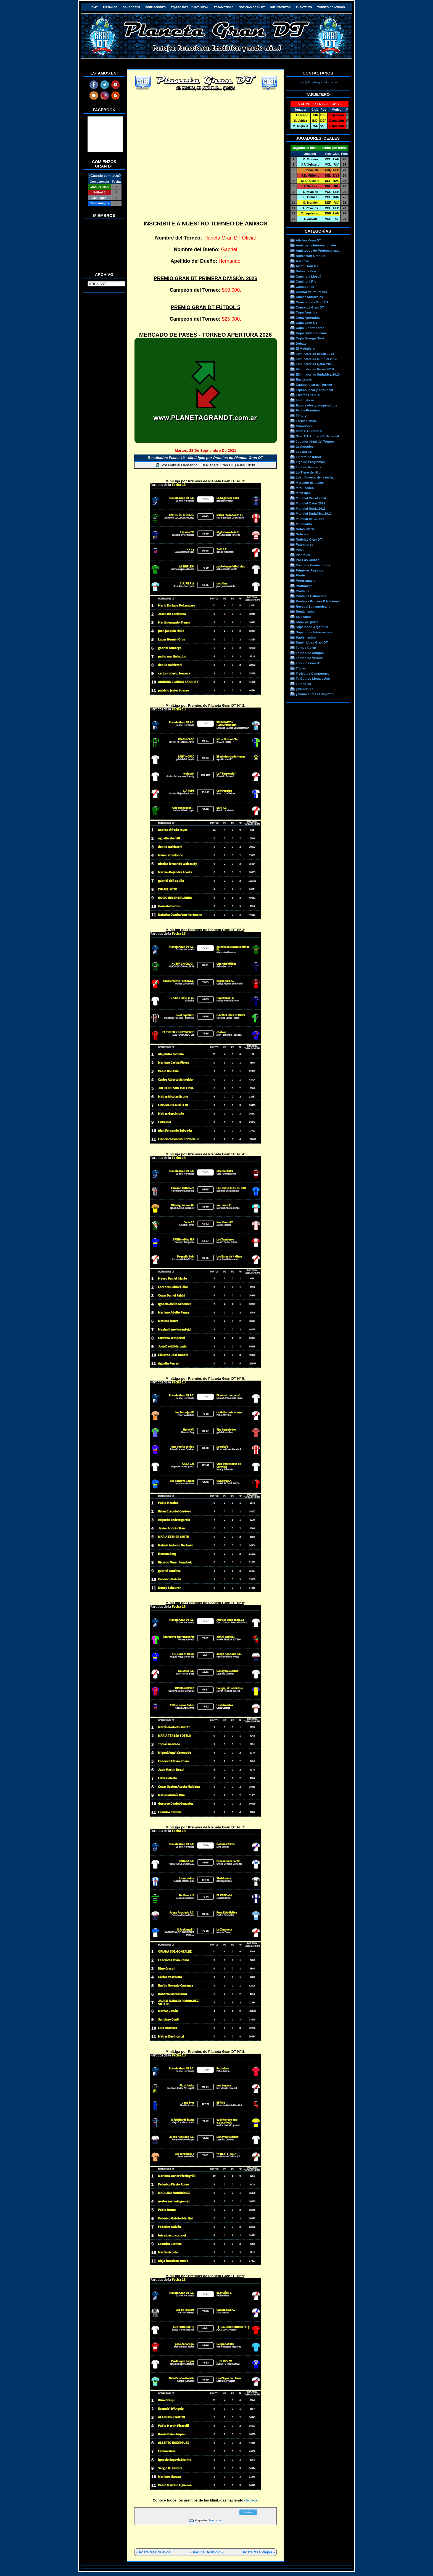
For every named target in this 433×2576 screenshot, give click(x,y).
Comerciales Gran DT (312, 302)
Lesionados (305, 446)
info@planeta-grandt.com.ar (318, 82)
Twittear (248, 2512)
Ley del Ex (304, 451)
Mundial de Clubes (310, 518)
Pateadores (304, 544)
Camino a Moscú (308, 276)
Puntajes (110, 7)
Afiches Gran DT (308, 240)
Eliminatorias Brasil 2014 (315, 353)
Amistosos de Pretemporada (317, 250)
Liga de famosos (308, 467)
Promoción (304, 585)
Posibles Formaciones (313, 565)
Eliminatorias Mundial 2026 (316, 359)
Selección (303, 616)
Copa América (306, 312)
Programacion (306, 580)
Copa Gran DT (306, 323)
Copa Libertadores (310, 327)
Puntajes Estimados (311, 596)
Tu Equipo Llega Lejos (313, 678)
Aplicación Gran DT (311, 255)
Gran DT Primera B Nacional (317, 436)
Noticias (302, 534)
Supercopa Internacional (314, 632)
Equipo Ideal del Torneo (314, 384)
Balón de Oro (306, 271)
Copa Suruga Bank (310, 338)
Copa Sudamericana (311, 333)
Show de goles (307, 622)
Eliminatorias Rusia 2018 (315, 369)
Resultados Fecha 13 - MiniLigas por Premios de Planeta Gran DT (205, 458)
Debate (301, 343)
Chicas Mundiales (309, 297)
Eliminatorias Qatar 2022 (314, 364)
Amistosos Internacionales (316, 245)
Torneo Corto (306, 647)
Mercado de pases (310, 482)
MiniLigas (215, 2520)
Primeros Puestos (309, 570)
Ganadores (131, 7)
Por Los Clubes (308, 560)
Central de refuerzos (311, 292)
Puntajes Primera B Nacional (318, 601)
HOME (93, 7)
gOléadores (304, 689)
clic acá (250, 2500)
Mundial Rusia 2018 (311, 508)
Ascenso (302, 261)
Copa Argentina (308, 317)
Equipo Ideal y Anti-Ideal (189, 7)
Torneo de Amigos (331, 7)
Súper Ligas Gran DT (312, 642)
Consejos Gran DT (310, 307)
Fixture (301, 415)
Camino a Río (306, 281)
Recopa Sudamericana (313, 606)
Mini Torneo (305, 488)
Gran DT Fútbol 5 (309, 431)
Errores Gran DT (308, 395)
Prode (300, 575)
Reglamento (305, 611)
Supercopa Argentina (312, 627)
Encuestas (304, 379)
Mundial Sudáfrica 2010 (314, 513)
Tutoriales (303, 683)
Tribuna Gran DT (308, 663)
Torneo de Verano (309, 658)
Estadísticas (224, 7)
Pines (300, 549)
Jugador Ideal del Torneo (315, 441)
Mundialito (304, 524)
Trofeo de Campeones (312, 673)
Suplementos (280, 7)
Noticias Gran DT (252, 7)
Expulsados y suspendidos (316, 405)
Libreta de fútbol (308, 457)
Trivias (301, 668)
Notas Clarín (305, 529)
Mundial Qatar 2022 (310, 503)
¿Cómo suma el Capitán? (315, 694)
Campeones (305, 286)
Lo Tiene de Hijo (308, 472)
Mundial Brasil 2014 (311, 498)
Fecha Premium (308, 410)
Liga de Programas (310, 462)
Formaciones (156, 7)
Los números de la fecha (315, 477)
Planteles (304, 7)
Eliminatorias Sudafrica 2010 (318, 374)
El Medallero (305, 348)
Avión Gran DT (307, 266)
